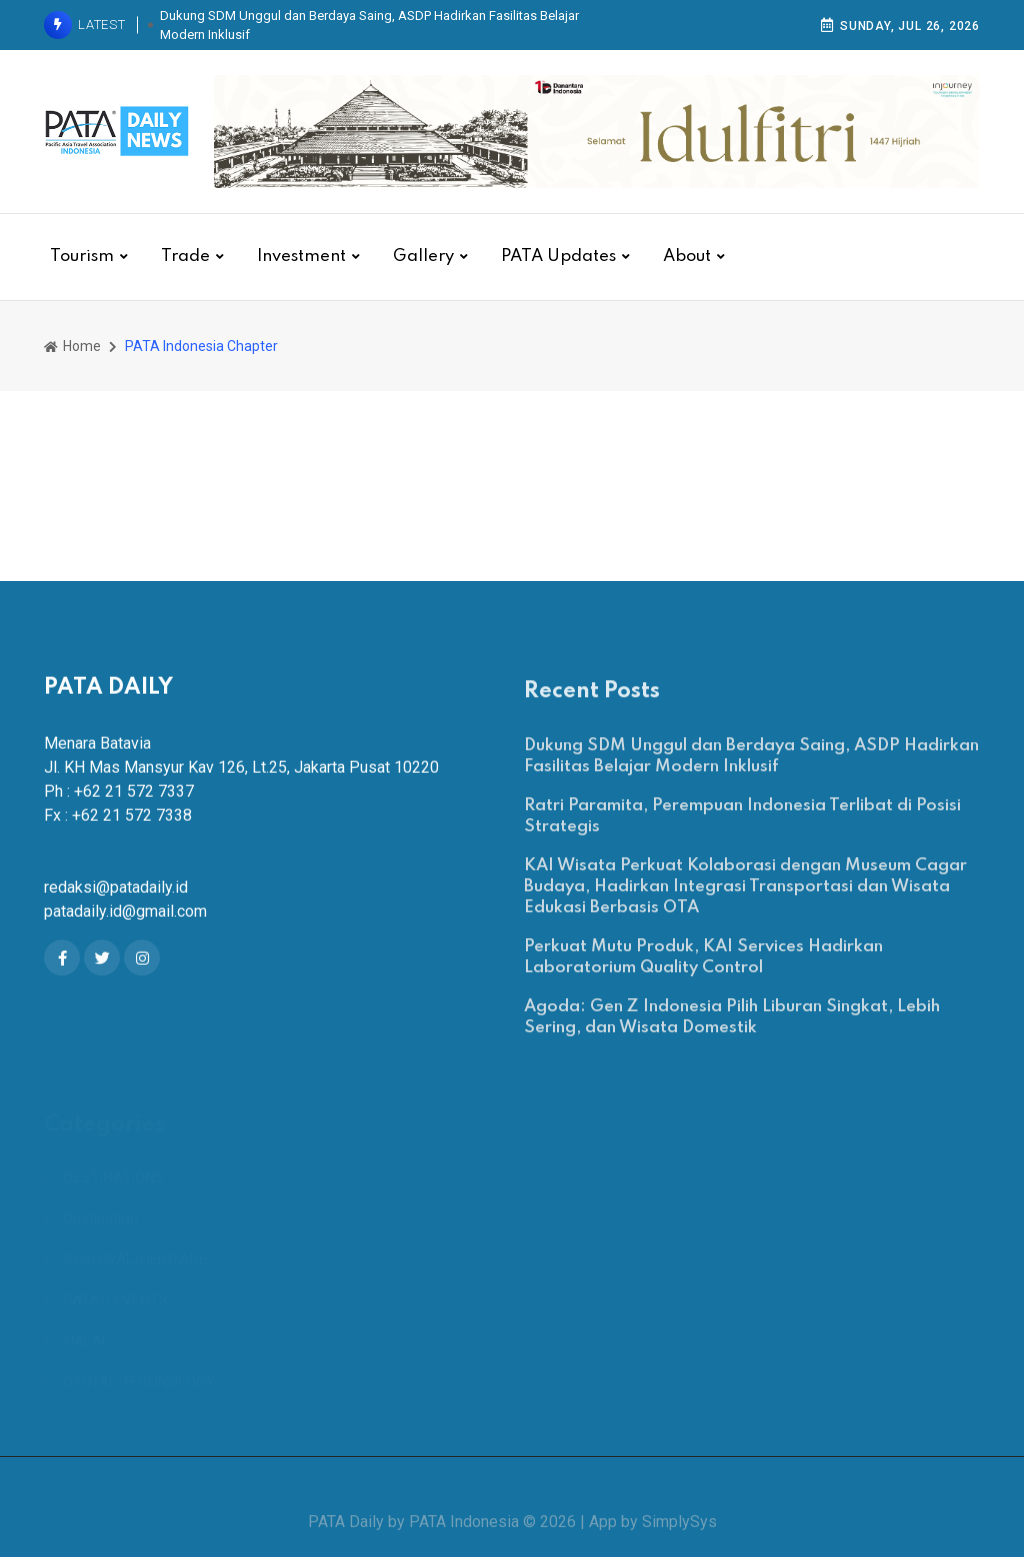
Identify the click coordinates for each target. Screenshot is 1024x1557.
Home (72, 346)
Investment (301, 256)
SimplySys (679, 1532)
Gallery (423, 256)
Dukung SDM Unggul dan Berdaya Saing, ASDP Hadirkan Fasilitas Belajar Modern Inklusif (369, 25)
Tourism (82, 256)
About (687, 256)
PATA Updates (558, 256)
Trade (185, 256)
